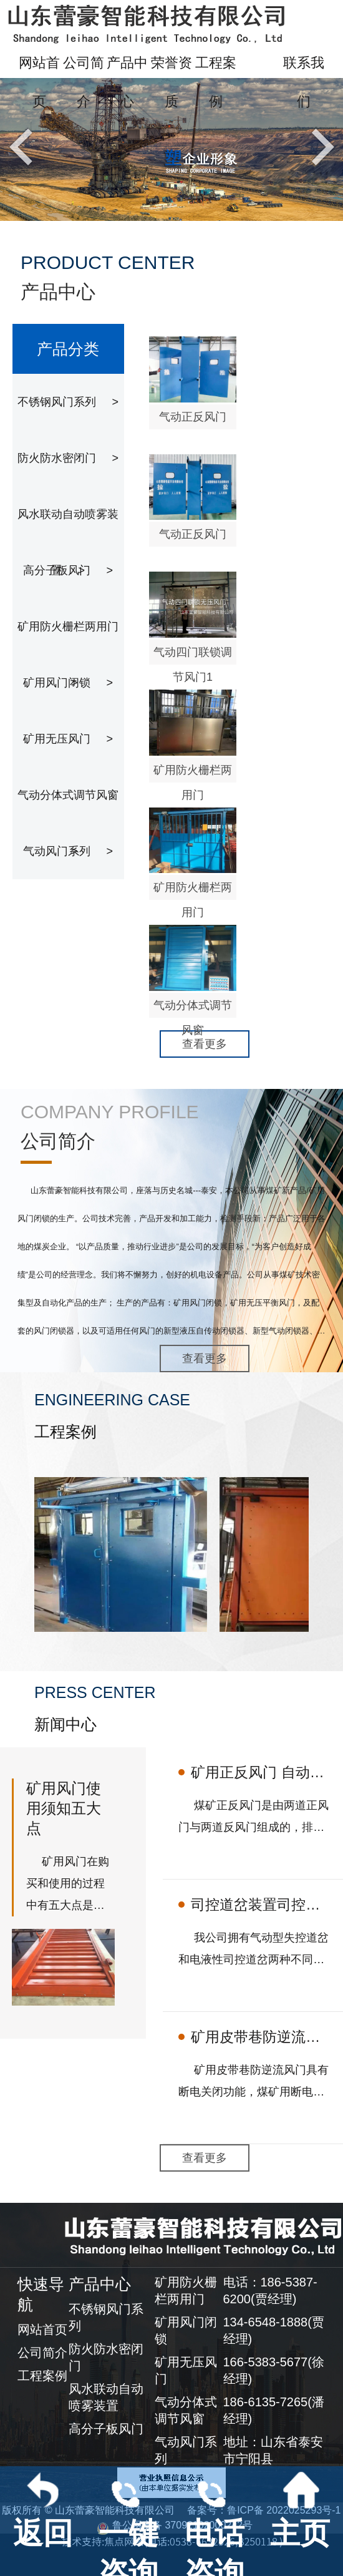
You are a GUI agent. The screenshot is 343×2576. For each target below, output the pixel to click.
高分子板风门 (68, 570)
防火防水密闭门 (67, 458)
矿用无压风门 (68, 739)
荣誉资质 (171, 82)
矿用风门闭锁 (68, 682)
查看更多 (204, 1044)
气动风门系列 (68, 851)
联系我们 (303, 82)
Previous (24, 146)
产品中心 (127, 82)
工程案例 (215, 82)
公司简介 (83, 82)
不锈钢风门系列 (67, 402)
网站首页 (39, 82)
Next (319, 146)
